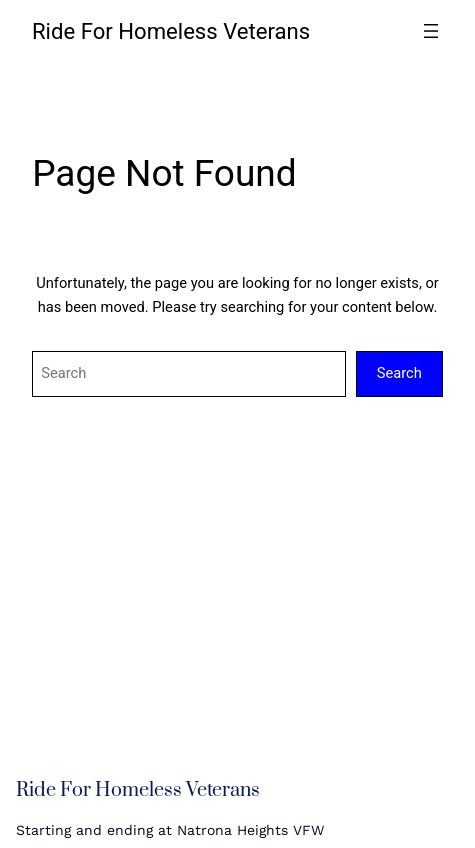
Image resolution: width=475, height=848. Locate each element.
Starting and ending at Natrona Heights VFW (170, 830)
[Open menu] (431, 31)
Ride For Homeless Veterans (171, 31)
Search (399, 373)
